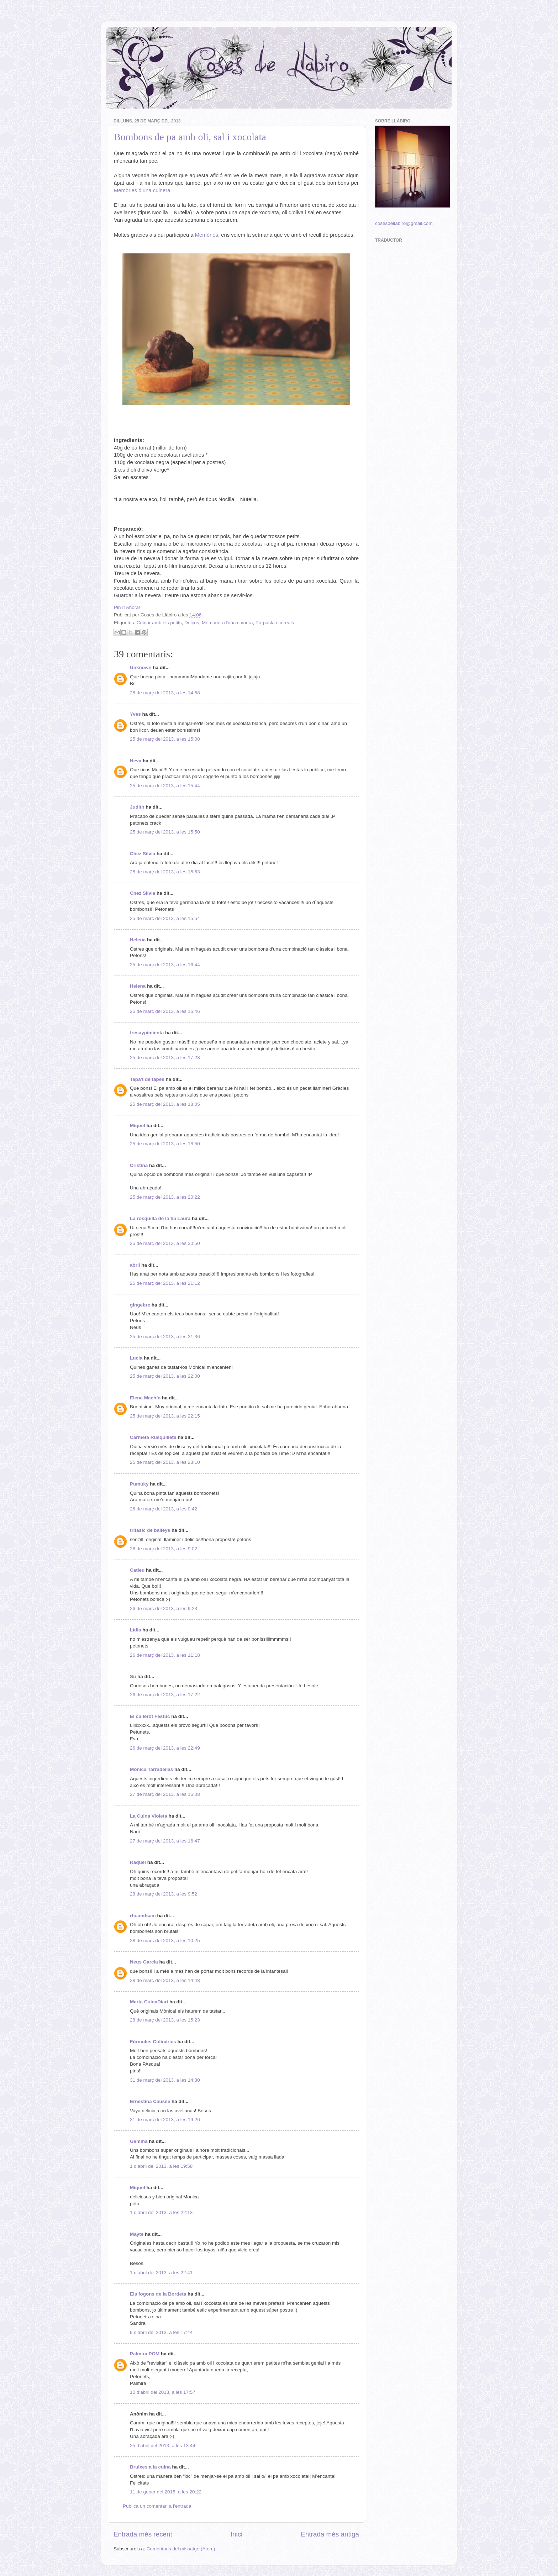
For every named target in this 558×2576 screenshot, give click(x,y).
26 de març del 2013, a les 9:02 (163, 1548)
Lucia (136, 1358)
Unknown (141, 667)
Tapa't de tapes (147, 1079)
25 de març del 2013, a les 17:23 (165, 1057)
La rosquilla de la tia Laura (160, 1218)
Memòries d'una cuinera (227, 622)
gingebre (140, 1305)
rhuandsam (143, 1915)
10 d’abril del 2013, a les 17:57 (162, 2392)
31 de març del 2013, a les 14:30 (165, 2080)
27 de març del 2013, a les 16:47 (165, 1841)
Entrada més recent (143, 2534)
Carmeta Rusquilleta (153, 1437)
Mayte (136, 2234)
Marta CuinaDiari (149, 2001)
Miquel (137, 1125)
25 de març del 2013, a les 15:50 (165, 832)
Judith (137, 807)
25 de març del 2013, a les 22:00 (165, 1376)
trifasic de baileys (150, 1530)
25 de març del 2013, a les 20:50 (165, 1243)
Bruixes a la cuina (150, 2467)
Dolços (191, 622)
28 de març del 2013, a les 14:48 (165, 1980)
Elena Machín (145, 1397)
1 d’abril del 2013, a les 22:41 (161, 2272)
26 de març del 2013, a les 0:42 (163, 1509)
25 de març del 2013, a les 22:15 (165, 1416)
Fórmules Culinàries (153, 2041)
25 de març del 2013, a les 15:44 (165, 785)
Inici (237, 2534)
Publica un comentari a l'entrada (157, 2506)
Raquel (138, 1862)
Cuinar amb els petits (159, 622)
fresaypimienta (147, 1032)
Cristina (139, 1165)
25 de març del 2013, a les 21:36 (165, 1336)
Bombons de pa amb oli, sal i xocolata (190, 136)
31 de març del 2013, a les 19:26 (165, 2119)
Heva (135, 760)
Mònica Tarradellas (151, 1769)
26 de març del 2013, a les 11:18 (165, 1655)
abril (135, 1265)
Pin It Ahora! (127, 607)
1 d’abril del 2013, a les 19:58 (161, 2166)
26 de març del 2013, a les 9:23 (163, 1608)
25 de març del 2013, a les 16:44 (165, 964)
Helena (138, 939)
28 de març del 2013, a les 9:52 (163, 1894)
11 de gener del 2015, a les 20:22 (165, 2491)
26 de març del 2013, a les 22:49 (165, 1748)
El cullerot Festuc (150, 1716)
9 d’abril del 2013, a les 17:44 (161, 2332)
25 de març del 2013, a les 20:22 (165, 1197)
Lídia (135, 1630)
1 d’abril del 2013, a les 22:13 (161, 2212)
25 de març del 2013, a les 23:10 (165, 1462)
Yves (135, 714)
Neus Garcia (144, 1962)
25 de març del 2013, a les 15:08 (165, 739)
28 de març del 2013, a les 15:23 (165, 2020)
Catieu (137, 1570)
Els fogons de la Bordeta (158, 2294)
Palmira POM (144, 2353)
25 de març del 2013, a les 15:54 (165, 918)
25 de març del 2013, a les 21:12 (165, 1283)
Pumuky (139, 1484)
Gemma (139, 2141)
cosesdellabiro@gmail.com (404, 223)
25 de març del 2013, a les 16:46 (165, 1011)
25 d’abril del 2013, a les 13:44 (162, 2445)
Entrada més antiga (330, 2534)
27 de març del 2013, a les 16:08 (165, 1794)
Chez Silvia (142, 853)
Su (133, 1676)
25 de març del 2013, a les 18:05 (165, 1104)
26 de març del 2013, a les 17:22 (165, 1694)
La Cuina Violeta (148, 1816)
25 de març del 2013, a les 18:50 (165, 1143)
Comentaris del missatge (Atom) (181, 2548)
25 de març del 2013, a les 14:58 (165, 692)
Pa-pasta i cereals (275, 622)
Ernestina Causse (150, 2101)
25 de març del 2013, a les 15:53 (165, 871)
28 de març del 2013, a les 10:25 (165, 1940)
